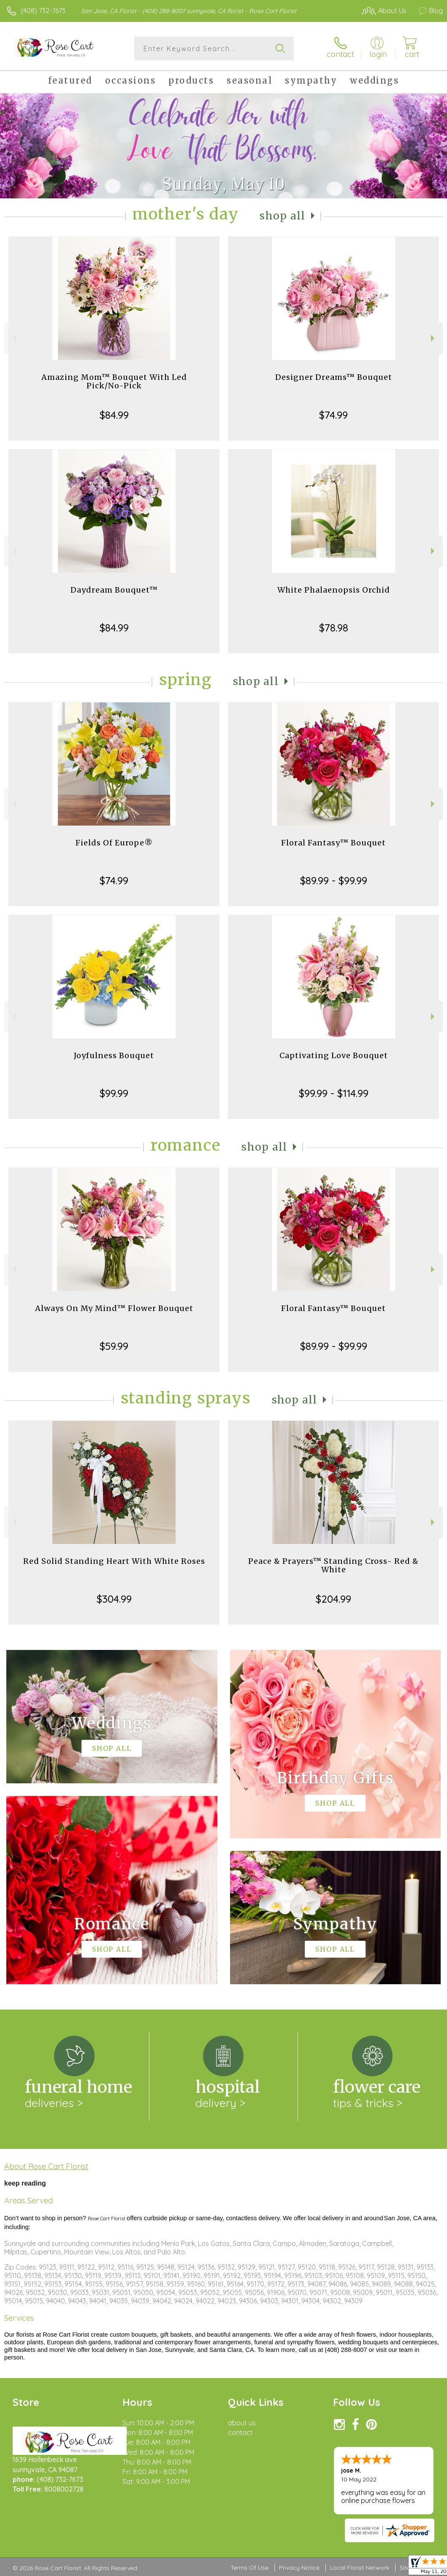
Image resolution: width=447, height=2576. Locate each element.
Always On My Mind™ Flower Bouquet (114, 1308)
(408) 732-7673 (43, 10)
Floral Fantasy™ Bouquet (333, 843)
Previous (13, 338)
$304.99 (114, 1599)
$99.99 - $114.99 (333, 1093)
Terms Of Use (249, 2567)
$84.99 (114, 415)
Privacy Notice (299, 2567)
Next (434, 338)
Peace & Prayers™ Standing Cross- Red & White (333, 1565)
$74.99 (333, 415)
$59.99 (114, 1346)
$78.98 (333, 627)
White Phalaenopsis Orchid (333, 590)
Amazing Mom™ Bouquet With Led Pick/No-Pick (114, 381)
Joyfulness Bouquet (114, 1055)
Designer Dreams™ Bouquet (333, 377)
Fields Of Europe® (114, 843)
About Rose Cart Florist (46, 2166)
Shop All (282, 215)
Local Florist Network (359, 2567)
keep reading (25, 2183)
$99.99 (114, 1093)
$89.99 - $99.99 (333, 880)
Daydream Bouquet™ (114, 590)
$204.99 (333, 1599)
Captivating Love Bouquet (333, 1055)
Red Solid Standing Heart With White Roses (114, 1561)
